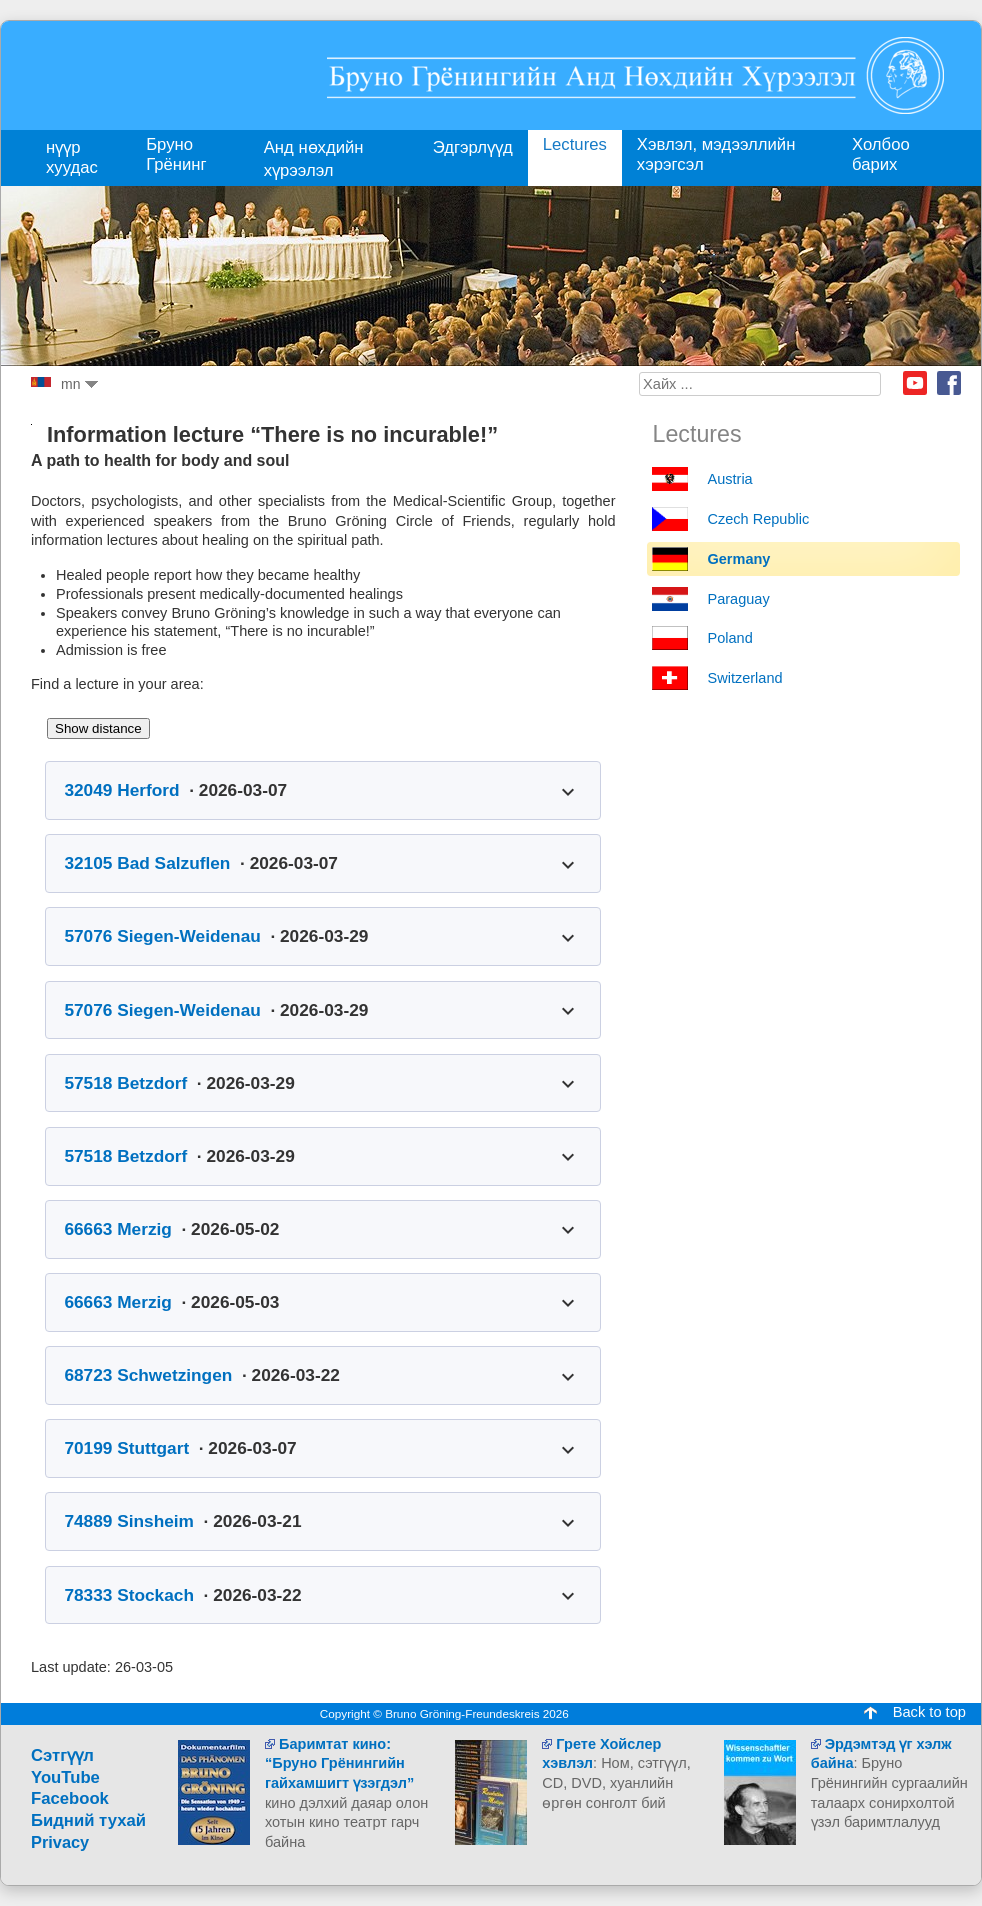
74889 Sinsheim (129, 1521)
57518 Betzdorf (125, 1083)
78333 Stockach (129, 1595)
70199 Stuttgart (126, 1448)
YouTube (65, 1777)
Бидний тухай (88, 1820)
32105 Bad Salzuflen (147, 863)
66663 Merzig (118, 1229)
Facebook (949, 383)
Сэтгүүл (62, 1755)
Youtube (915, 383)
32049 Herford (121, 790)
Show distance (98, 728)
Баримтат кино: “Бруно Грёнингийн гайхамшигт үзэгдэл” (339, 1763)
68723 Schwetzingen (148, 1375)
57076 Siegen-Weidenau (162, 936)
